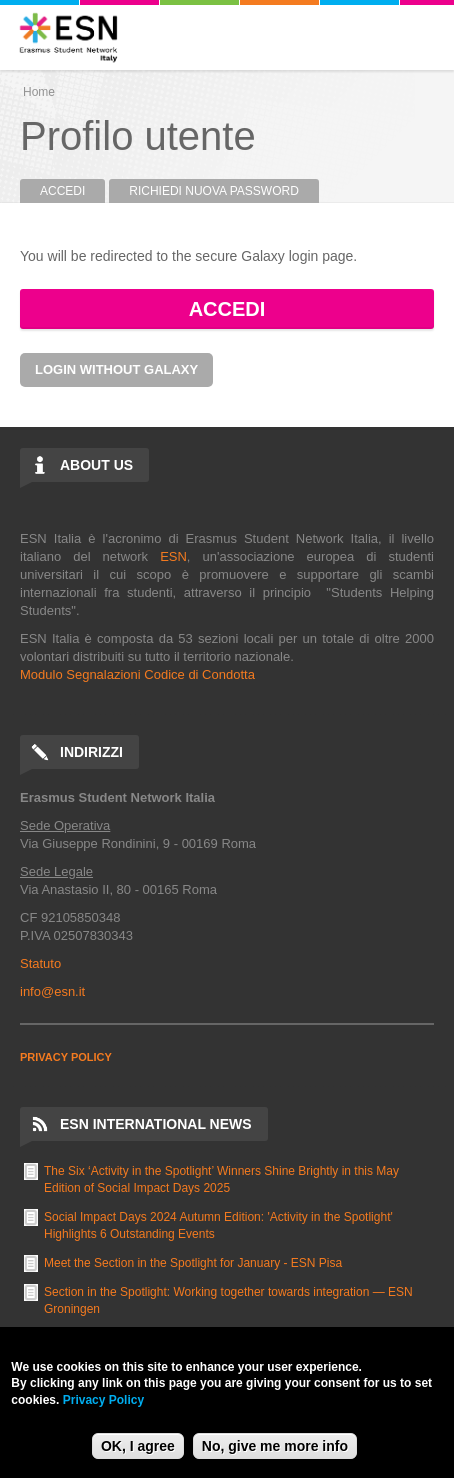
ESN (173, 556)
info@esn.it (52, 991)
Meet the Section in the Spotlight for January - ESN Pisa (193, 1263)
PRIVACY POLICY (66, 1057)
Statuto (40, 963)
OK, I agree (138, 1446)
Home (39, 92)
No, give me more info (275, 1446)
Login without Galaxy (116, 369)
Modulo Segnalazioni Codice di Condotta (137, 674)
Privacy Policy (103, 1400)
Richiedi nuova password (214, 191)
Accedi (72, 191)
